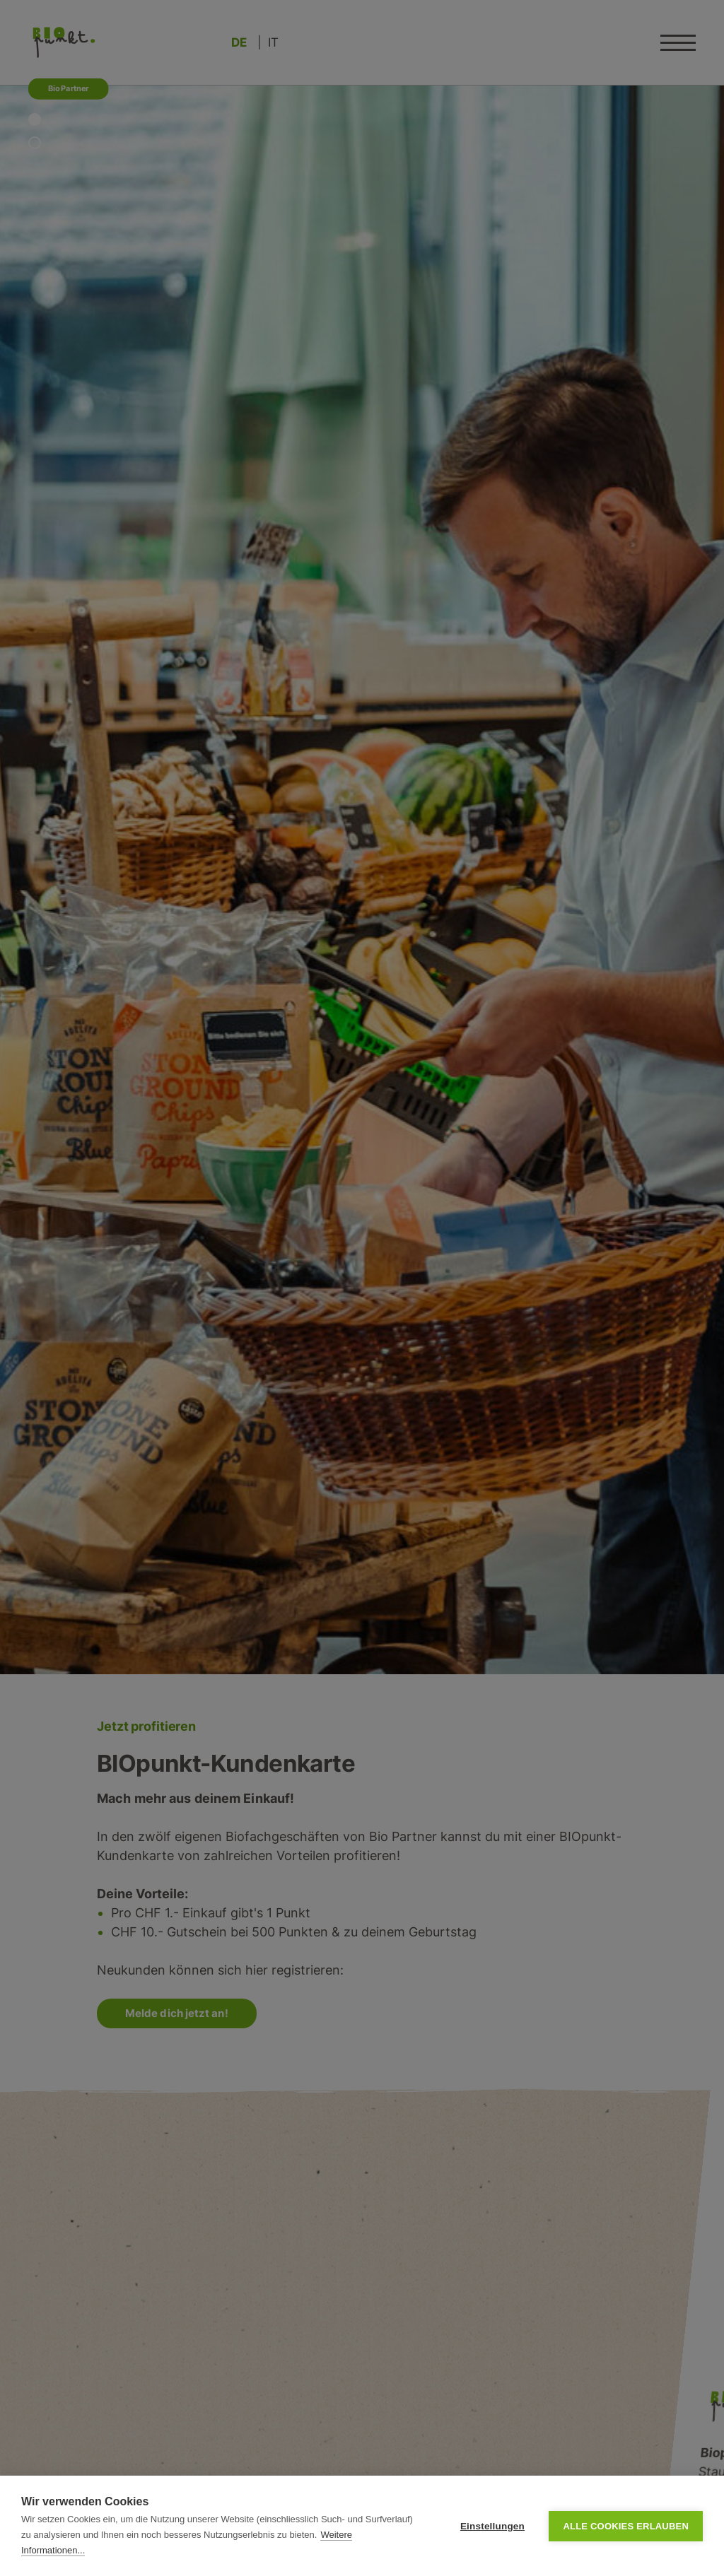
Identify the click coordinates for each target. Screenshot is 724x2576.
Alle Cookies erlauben (626, 2526)
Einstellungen (492, 2526)
